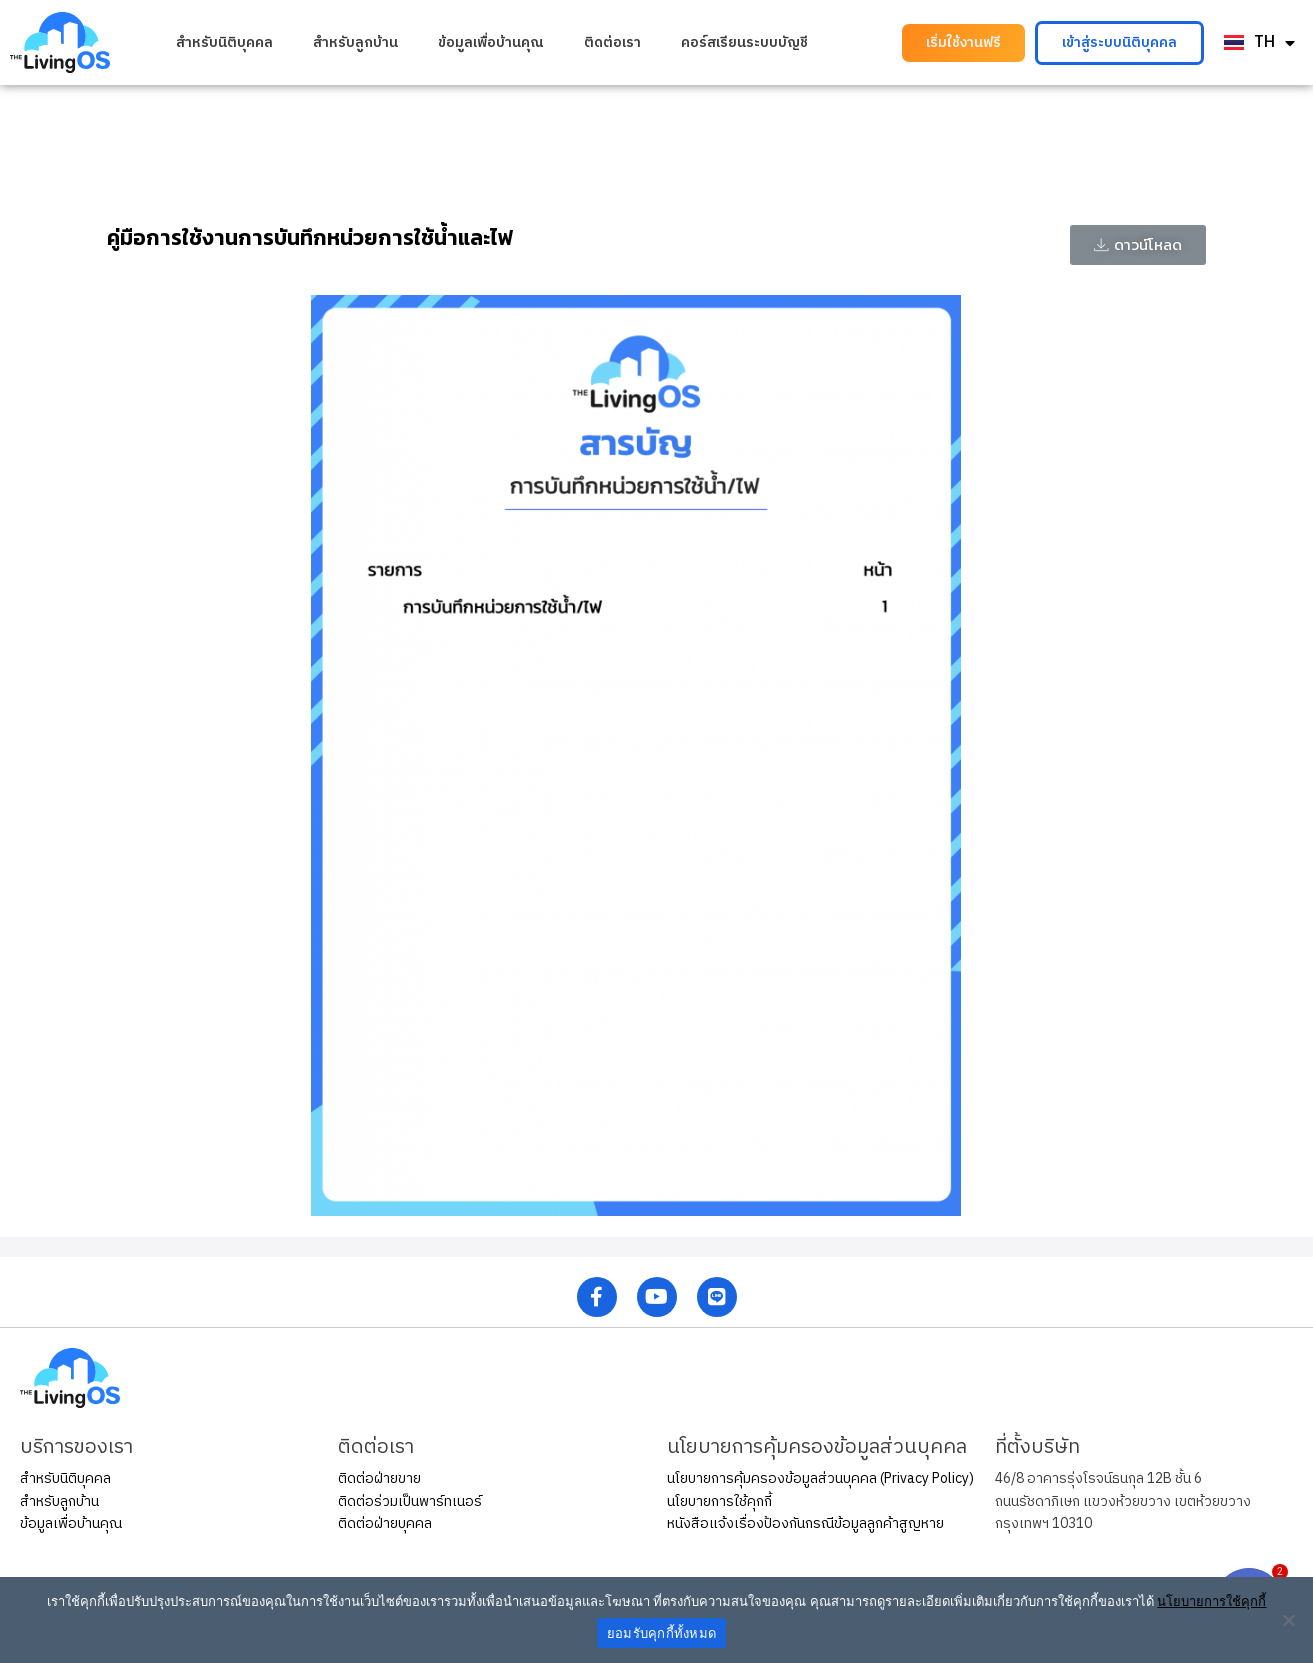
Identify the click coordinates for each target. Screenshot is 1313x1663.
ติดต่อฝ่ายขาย (379, 1478)
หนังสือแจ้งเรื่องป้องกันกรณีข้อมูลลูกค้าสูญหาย (805, 1523)
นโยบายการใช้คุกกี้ (719, 1501)
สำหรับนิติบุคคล (224, 42)
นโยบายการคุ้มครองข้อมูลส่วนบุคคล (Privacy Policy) (820, 1478)
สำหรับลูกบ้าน (355, 42)
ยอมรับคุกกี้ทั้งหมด (661, 1633)
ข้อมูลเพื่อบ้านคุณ (491, 42)
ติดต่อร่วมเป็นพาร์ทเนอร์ (410, 1501)
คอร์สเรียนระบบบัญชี (744, 42)
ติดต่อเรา (612, 42)
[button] (963, 43)
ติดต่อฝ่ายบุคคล (385, 1523)
